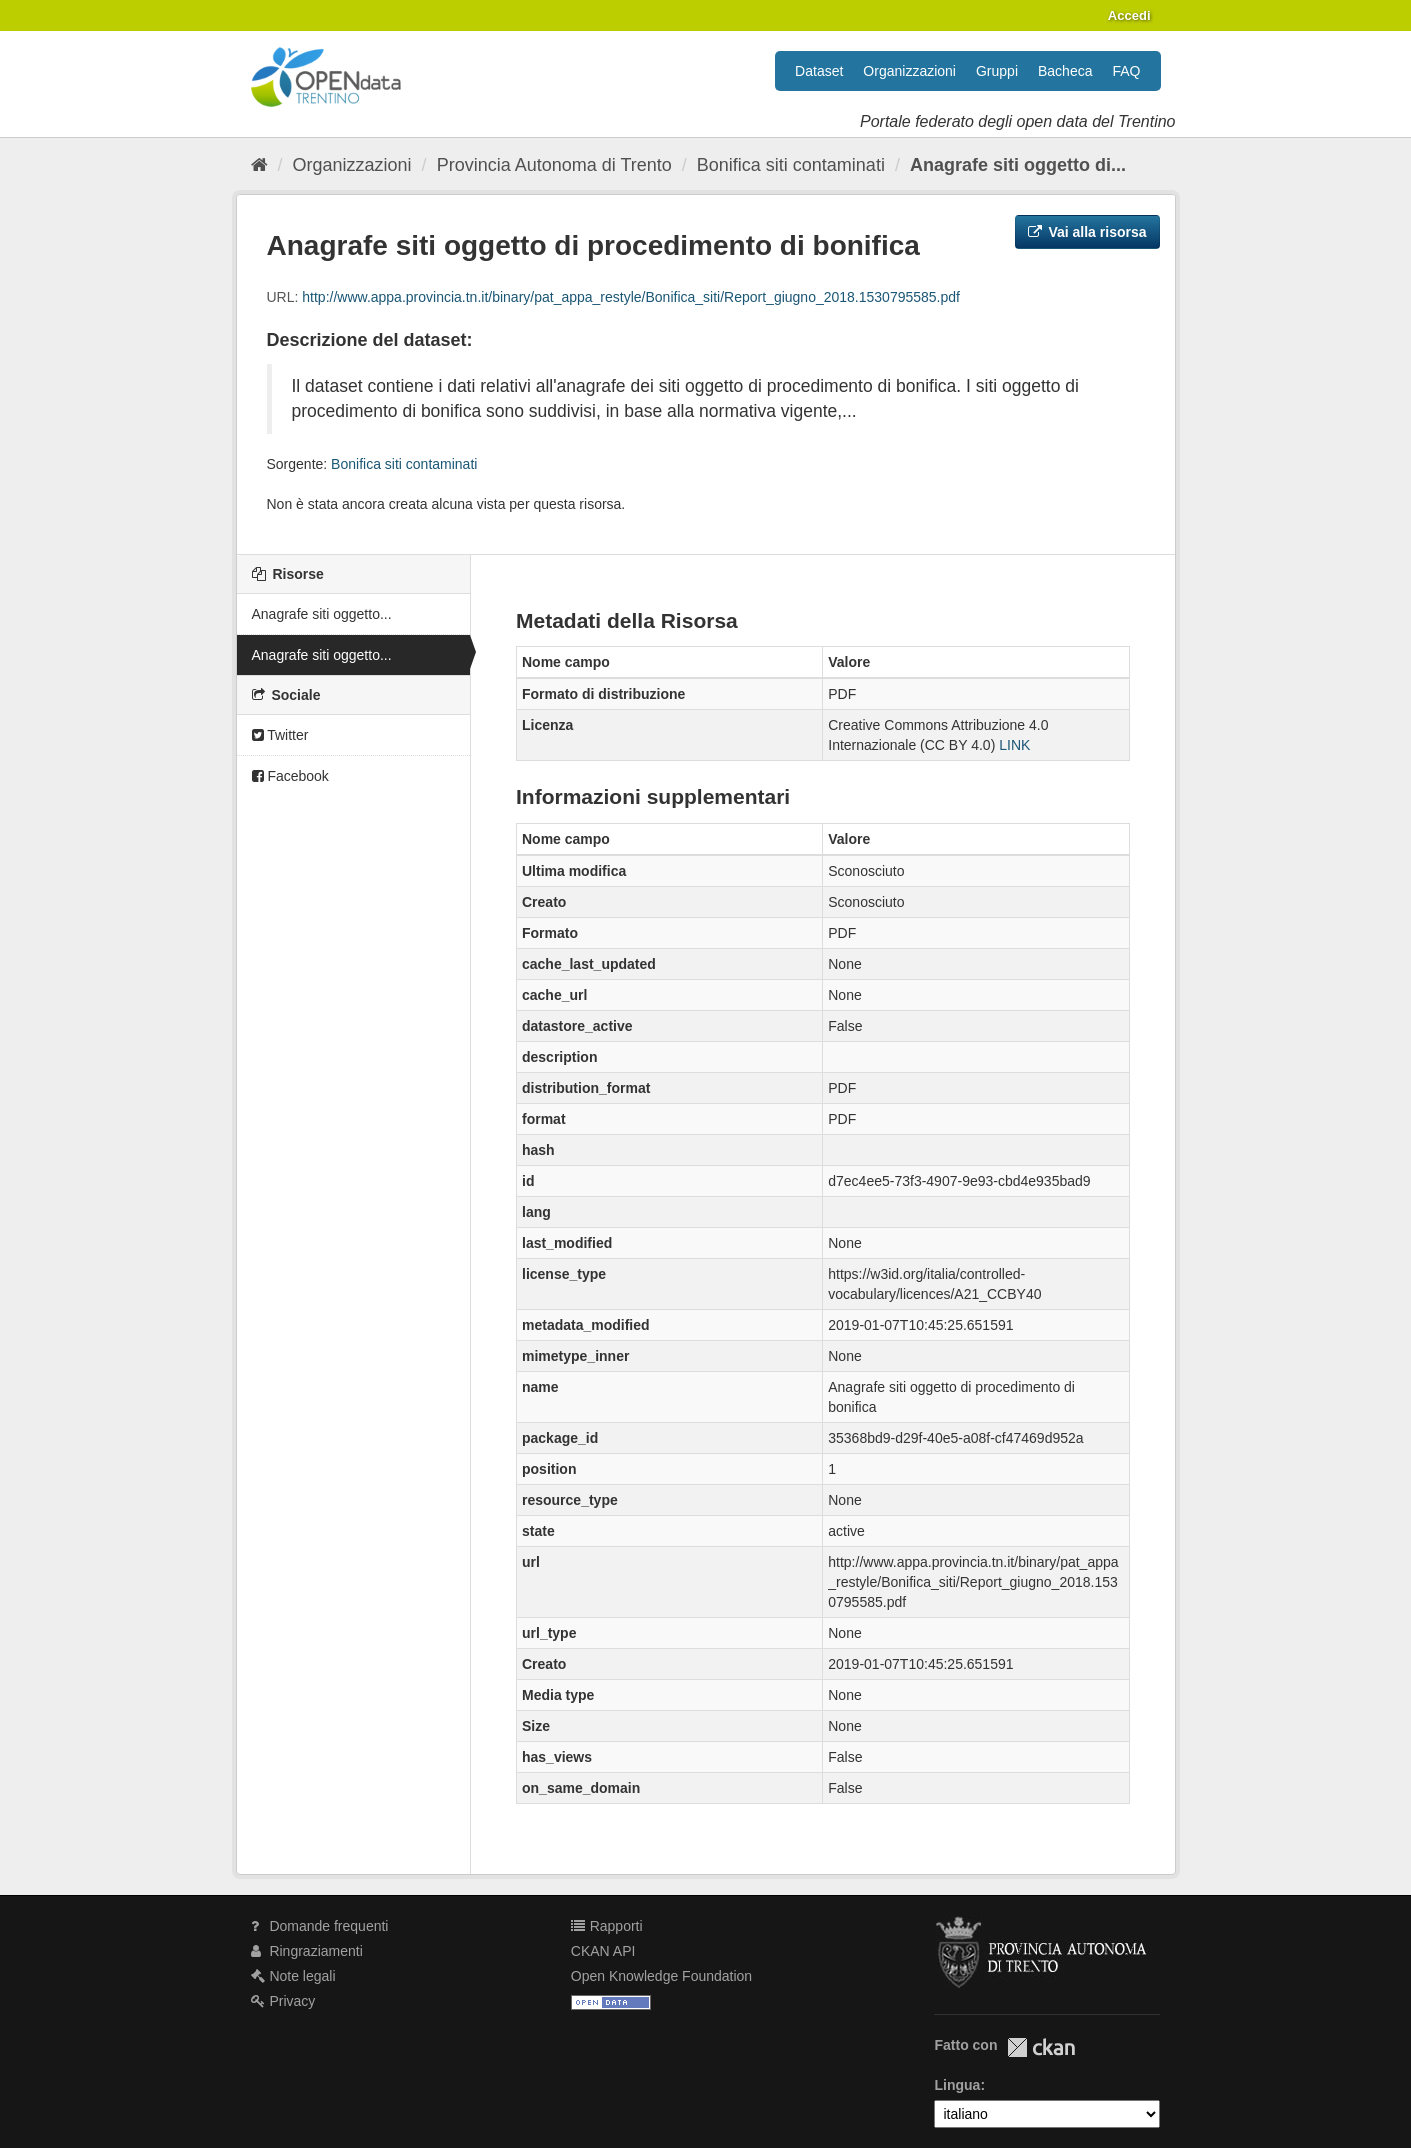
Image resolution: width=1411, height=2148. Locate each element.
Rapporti (607, 1926)
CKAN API (603, 1951)
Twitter (280, 735)
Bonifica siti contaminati (791, 165)
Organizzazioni (909, 71)
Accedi (1129, 15)
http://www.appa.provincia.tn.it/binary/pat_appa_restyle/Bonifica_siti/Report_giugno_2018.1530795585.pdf (631, 297)
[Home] (259, 165)
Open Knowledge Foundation (661, 1976)
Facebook (290, 776)
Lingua (957, 2085)
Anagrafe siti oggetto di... (1018, 165)
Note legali (293, 1976)
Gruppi (997, 71)
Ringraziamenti (307, 1951)
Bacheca (1065, 71)
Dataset (819, 71)
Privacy (283, 2001)
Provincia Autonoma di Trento (554, 165)
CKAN (1041, 2047)
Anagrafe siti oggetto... (322, 614)
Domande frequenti (320, 1926)
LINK (1014, 745)
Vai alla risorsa (1087, 232)
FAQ (1126, 71)
